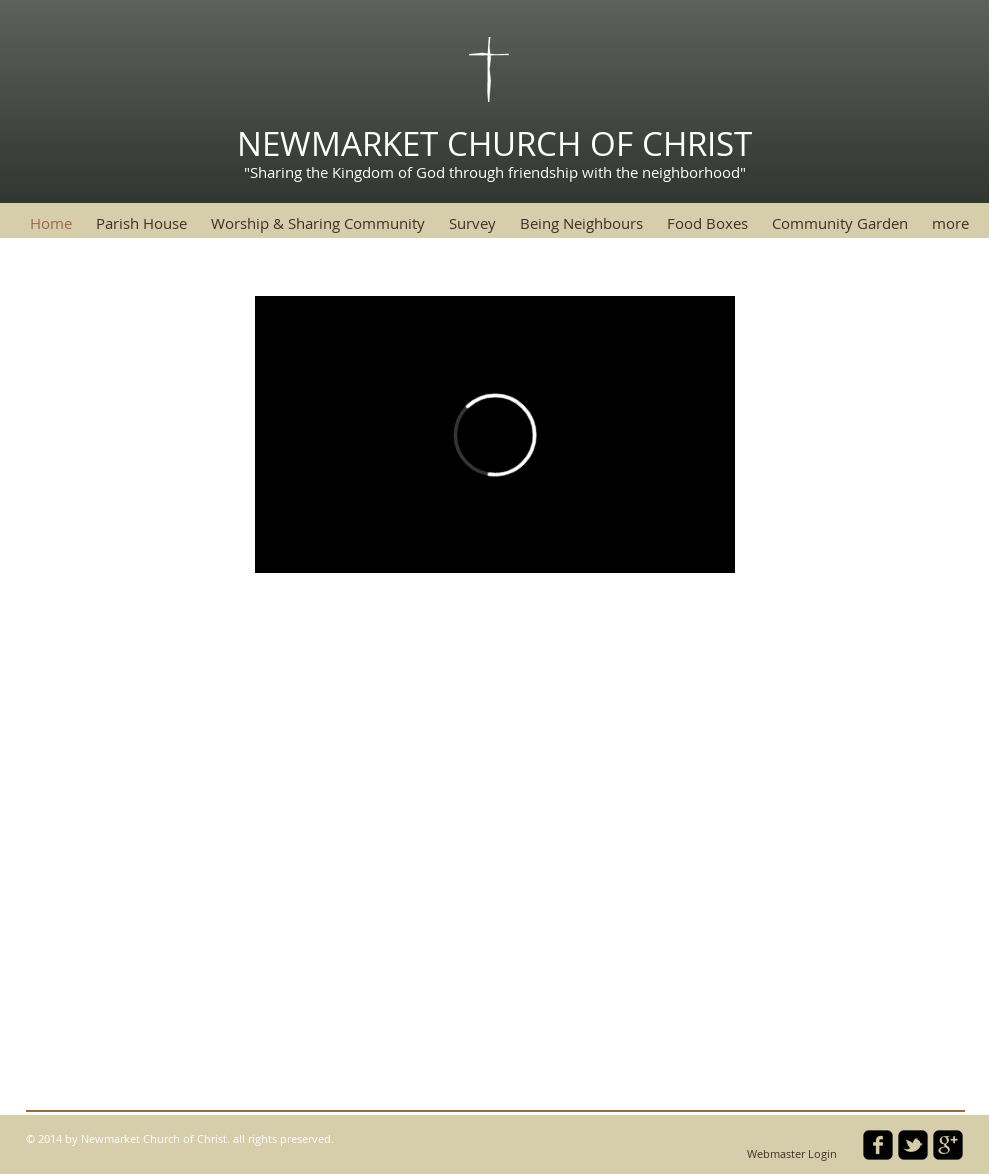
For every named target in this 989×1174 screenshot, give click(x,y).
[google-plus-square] (948, 1145)
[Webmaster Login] (792, 1155)
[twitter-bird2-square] (913, 1145)
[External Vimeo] (495, 434)
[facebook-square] (878, 1145)
